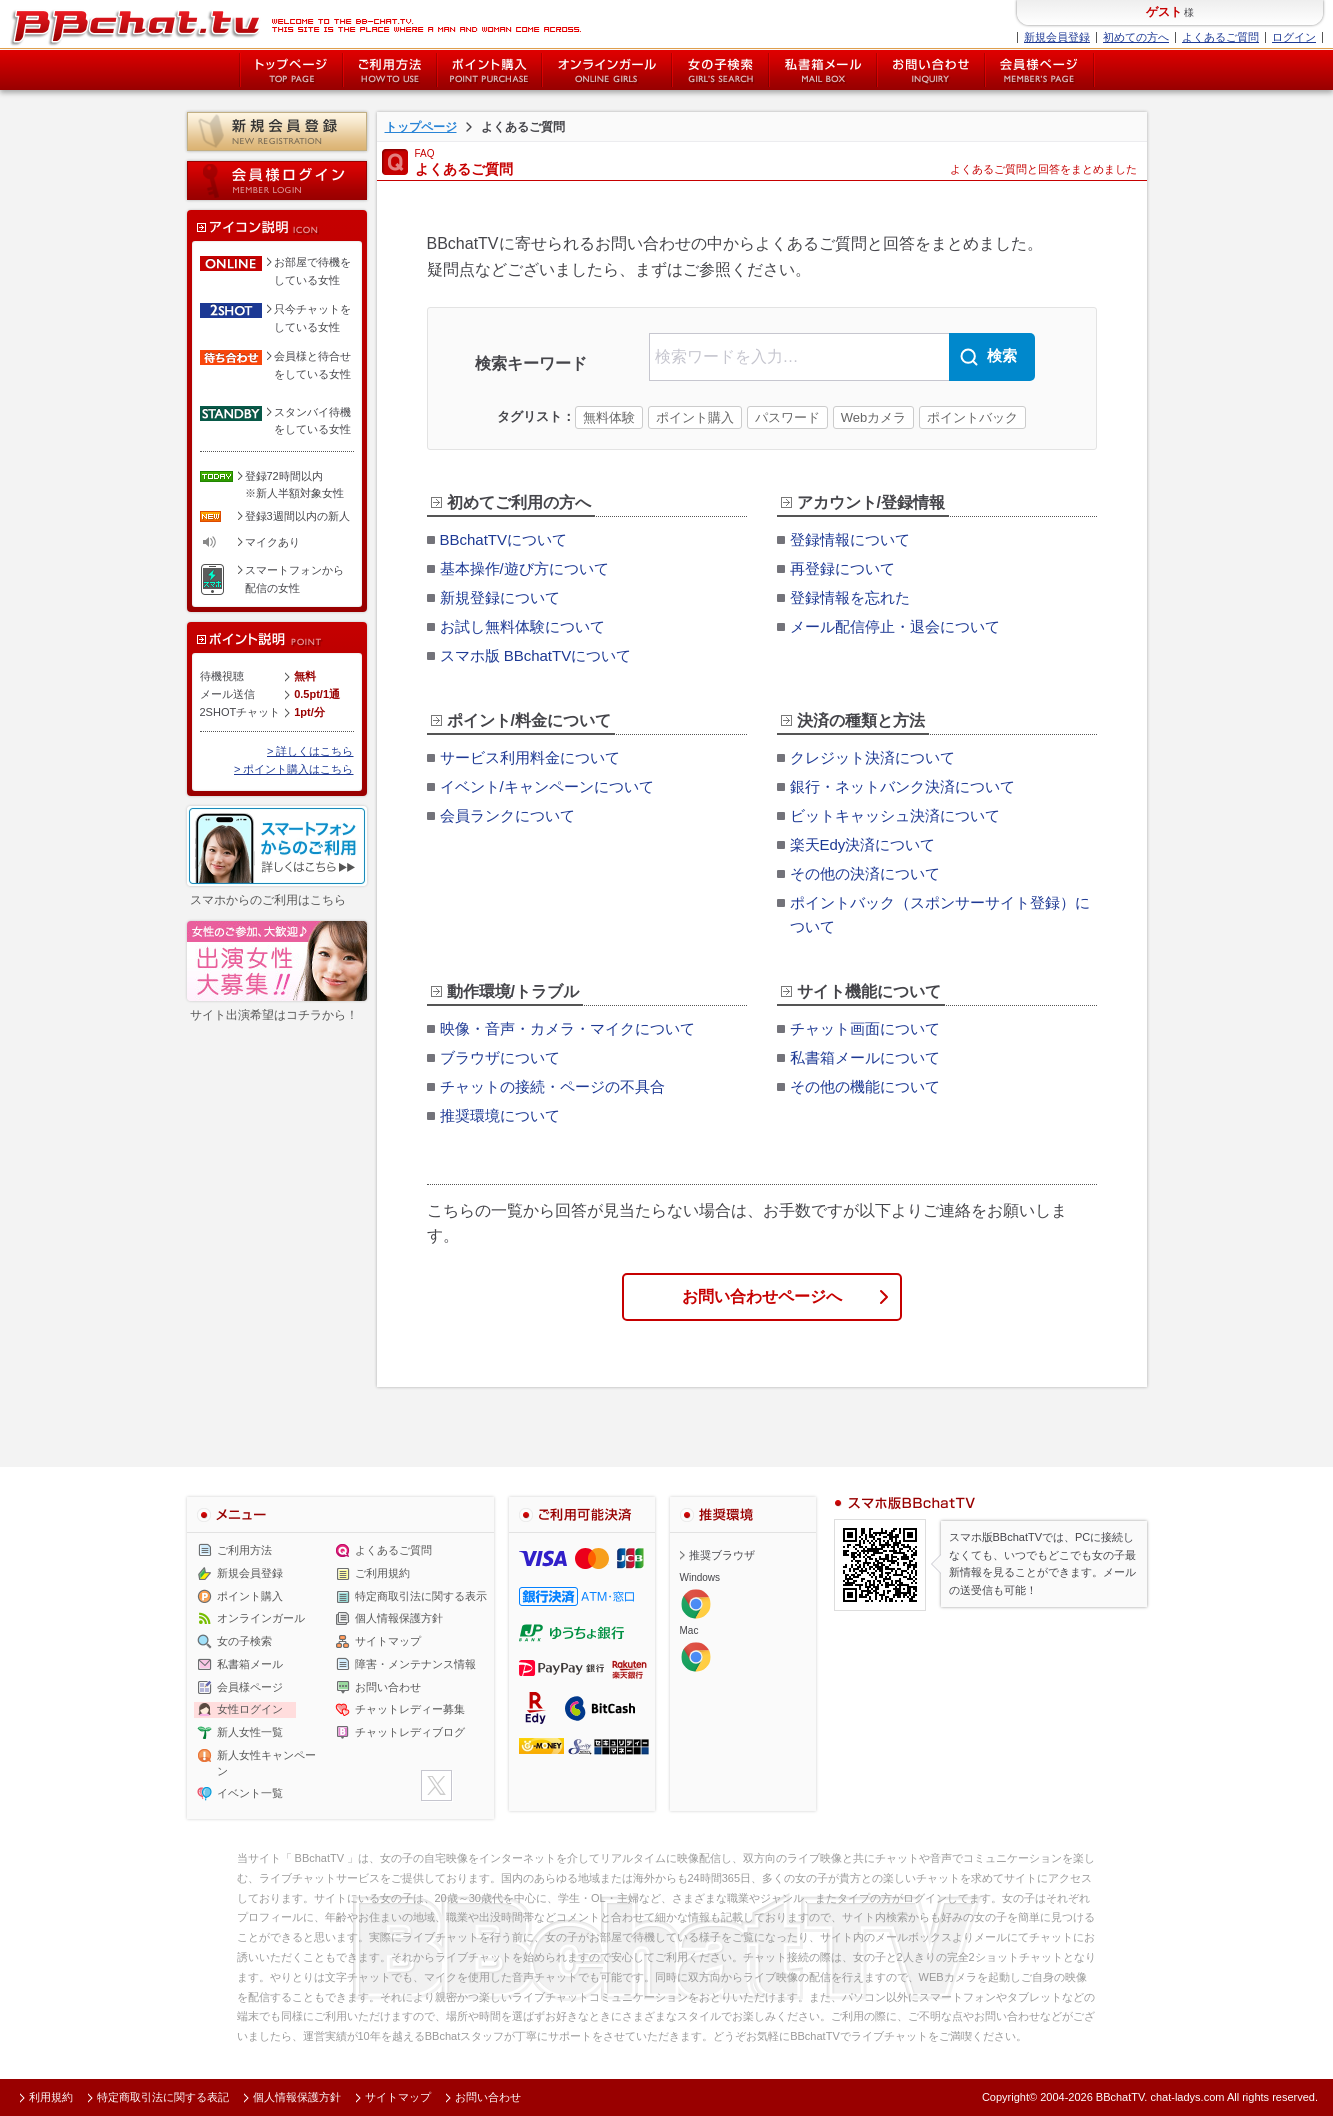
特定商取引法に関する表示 (421, 1595)
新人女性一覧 (250, 1732)
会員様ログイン (277, 180)
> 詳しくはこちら (310, 751)
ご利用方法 (390, 70)
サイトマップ (388, 1641)
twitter (436, 1785)
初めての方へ (1136, 37)
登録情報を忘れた (850, 597)
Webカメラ (874, 417)
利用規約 (51, 2097)
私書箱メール (823, 70)
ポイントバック (972, 417)
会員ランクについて (507, 815)
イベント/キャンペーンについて (547, 786)
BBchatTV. (1122, 2097)
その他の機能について (865, 1086)
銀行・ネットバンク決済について (902, 786)
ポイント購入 (489, 70)
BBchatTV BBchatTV (295, 25)
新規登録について (500, 597)
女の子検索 (720, 70)
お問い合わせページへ (762, 1296)
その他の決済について (865, 873)
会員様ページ (1040, 70)
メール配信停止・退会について (895, 626)
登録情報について (850, 539)
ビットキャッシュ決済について (895, 815)
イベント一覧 (250, 1793)
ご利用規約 (382, 1573)
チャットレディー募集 (410, 1709)
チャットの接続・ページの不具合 (552, 1086)
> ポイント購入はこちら (293, 769)
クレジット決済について (872, 757)
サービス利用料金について (530, 757)
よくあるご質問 (1220, 37)
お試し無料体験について (522, 626)
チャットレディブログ (410, 1732)
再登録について (842, 568)
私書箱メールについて (865, 1057)
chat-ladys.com (1187, 2097)
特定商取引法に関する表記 (163, 2097)
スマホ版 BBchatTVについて (536, 655)
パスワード (787, 417)
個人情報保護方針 (399, 1618)
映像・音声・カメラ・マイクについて (567, 1028)
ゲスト (1164, 12)
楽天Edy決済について (863, 844)
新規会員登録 (1057, 37)
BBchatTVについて (504, 539)
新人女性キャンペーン (266, 1763)
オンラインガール (261, 1618)
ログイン (1294, 37)
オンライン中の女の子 (607, 70)
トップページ (291, 70)
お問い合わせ (931, 70)
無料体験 (609, 417)
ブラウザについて (500, 1057)
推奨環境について (500, 1115)
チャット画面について (865, 1028)
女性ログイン (250, 1709)
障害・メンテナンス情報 (415, 1664)
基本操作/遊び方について (524, 568)
